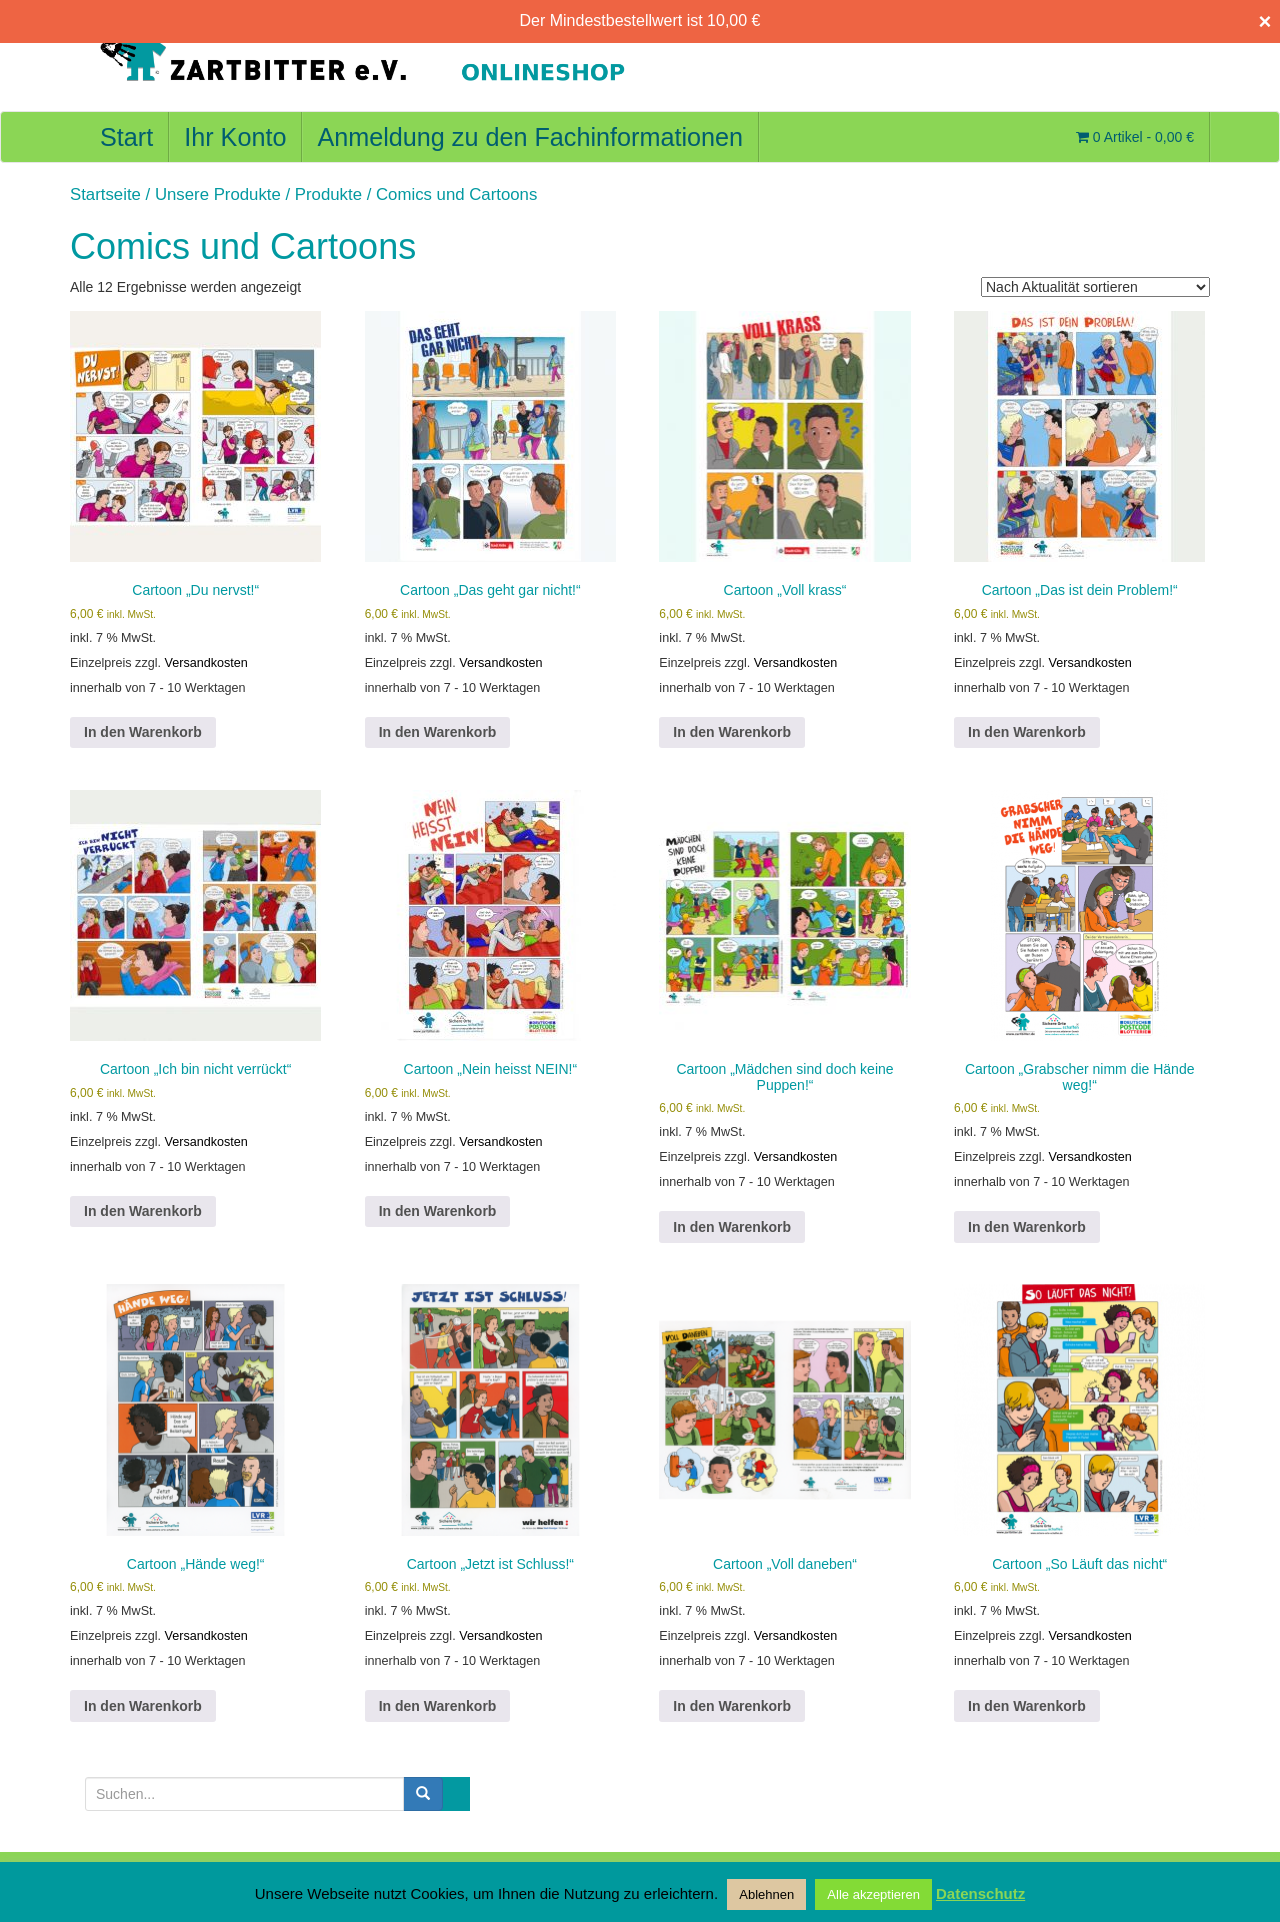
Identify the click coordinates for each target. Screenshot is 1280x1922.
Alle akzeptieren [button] (873, 1894)
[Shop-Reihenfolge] (1095, 287)
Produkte (328, 194)
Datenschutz (980, 1893)
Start (126, 137)
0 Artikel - (1135, 137)
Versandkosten (206, 663)
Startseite (105, 194)
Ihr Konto (235, 137)
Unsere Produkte (218, 194)
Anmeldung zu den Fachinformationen (530, 137)
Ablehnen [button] (766, 1894)
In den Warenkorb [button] (143, 732)
